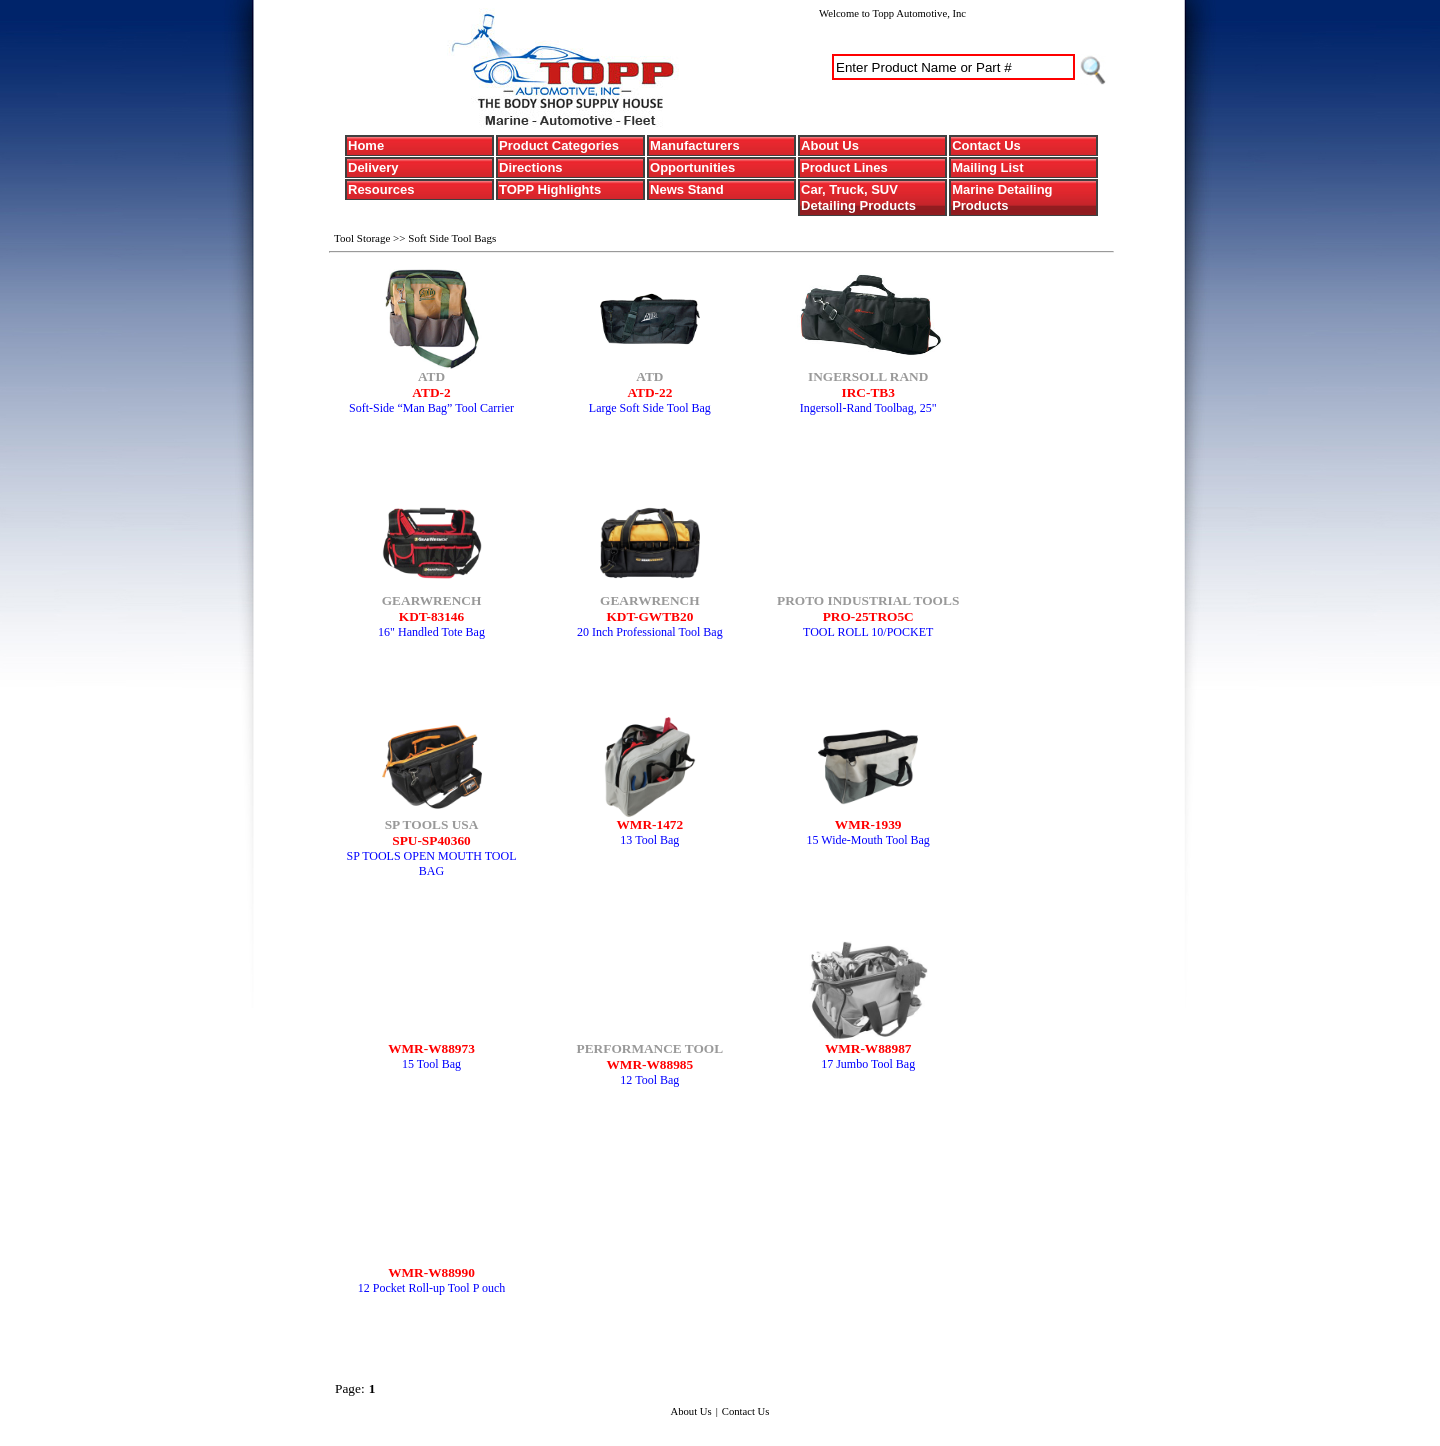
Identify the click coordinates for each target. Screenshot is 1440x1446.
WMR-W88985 (650, 1064)
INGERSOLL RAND (868, 376)
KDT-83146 (431, 616)
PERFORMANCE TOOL (650, 1048)
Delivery (373, 167)
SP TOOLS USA (432, 824)
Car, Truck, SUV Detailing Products (858, 197)
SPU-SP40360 (431, 840)
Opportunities (692, 167)
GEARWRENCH (432, 600)
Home (366, 145)
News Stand (687, 189)
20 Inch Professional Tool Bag (650, 632)
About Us (830, 145)
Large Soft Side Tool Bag (650, 408)
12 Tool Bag (649, 1080)
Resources (381, 189)
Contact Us (986, 145)
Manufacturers (695, 145)
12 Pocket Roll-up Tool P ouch (432, 1288)
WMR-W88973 (431, 1048)
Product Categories (559, 145)
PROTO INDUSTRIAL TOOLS (868, 600)
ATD (431, 376)
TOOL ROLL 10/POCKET (868, 632)
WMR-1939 (868, 824)
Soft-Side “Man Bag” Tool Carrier (431, 408)
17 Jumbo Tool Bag (868, 1064)
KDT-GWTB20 (649, 616)
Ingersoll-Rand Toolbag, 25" (868, 408)
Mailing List (988, 167)
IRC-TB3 (868, 392)
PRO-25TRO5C (868, 616)
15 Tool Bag (431, 1064)
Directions (531, 167)
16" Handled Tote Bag (431, 632)
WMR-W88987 (868, 1048)
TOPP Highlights (550, 189)
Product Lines (844, 167)
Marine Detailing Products (1002, 197)
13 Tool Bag (649, 840)
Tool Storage (363, 238)
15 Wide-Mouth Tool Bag (868, 840)
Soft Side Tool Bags (452, 238)
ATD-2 (431, 392)
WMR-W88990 (431, 1272)
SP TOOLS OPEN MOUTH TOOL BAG (431, 863)
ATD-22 (649, 392)
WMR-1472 (650, 824)
